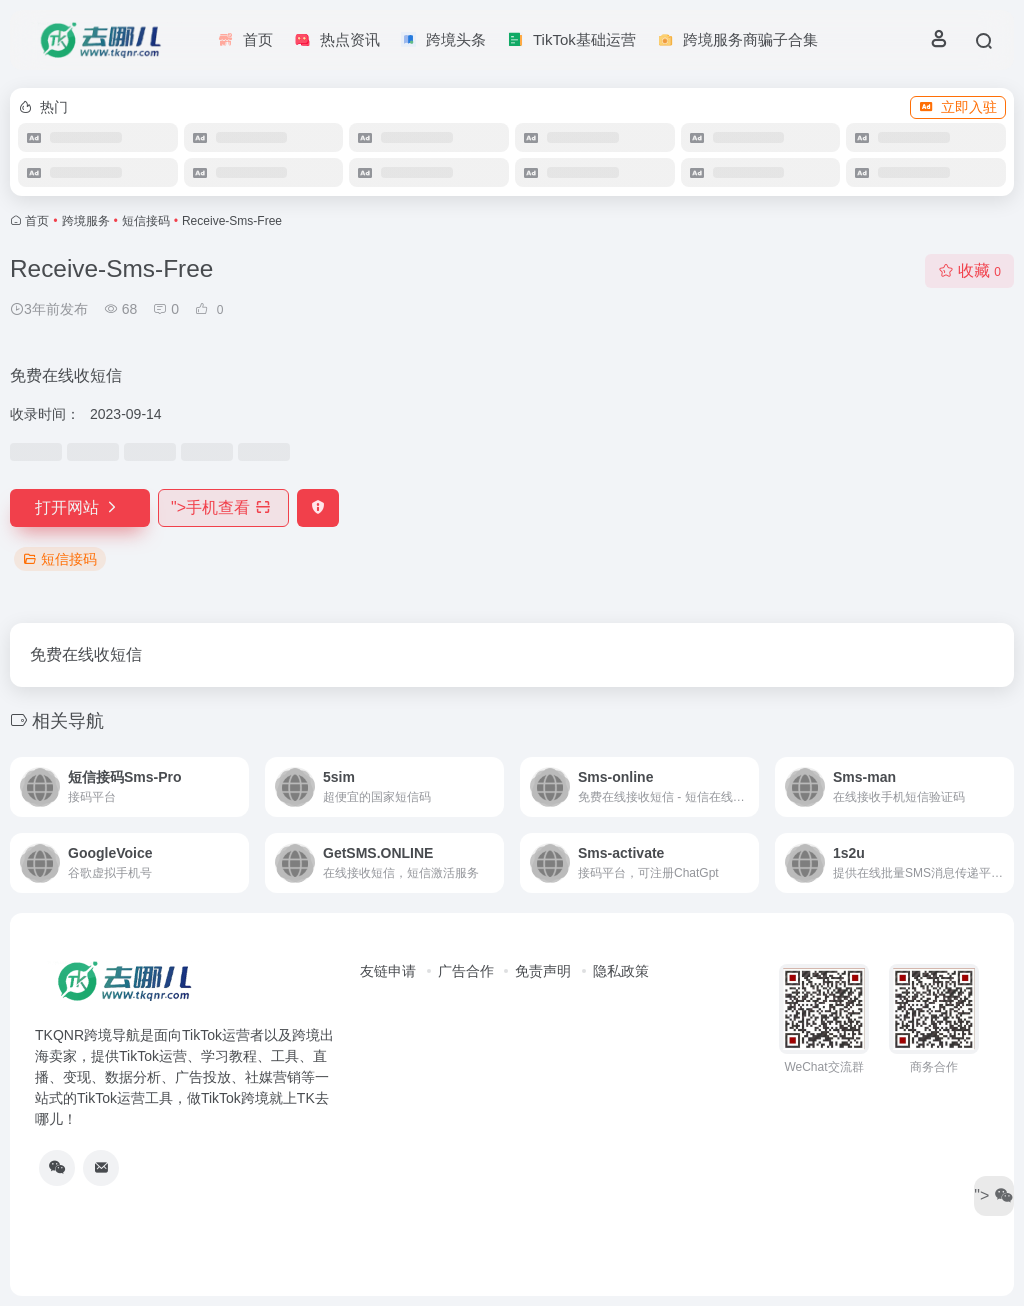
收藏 (969, 270)
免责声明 (543, 971)
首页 (37, 221)
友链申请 (388, 971)
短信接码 (146, 221)
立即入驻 (958, 107)
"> (223, 507)
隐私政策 (621, 971)
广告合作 (466, 971)
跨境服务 (86, 221)
